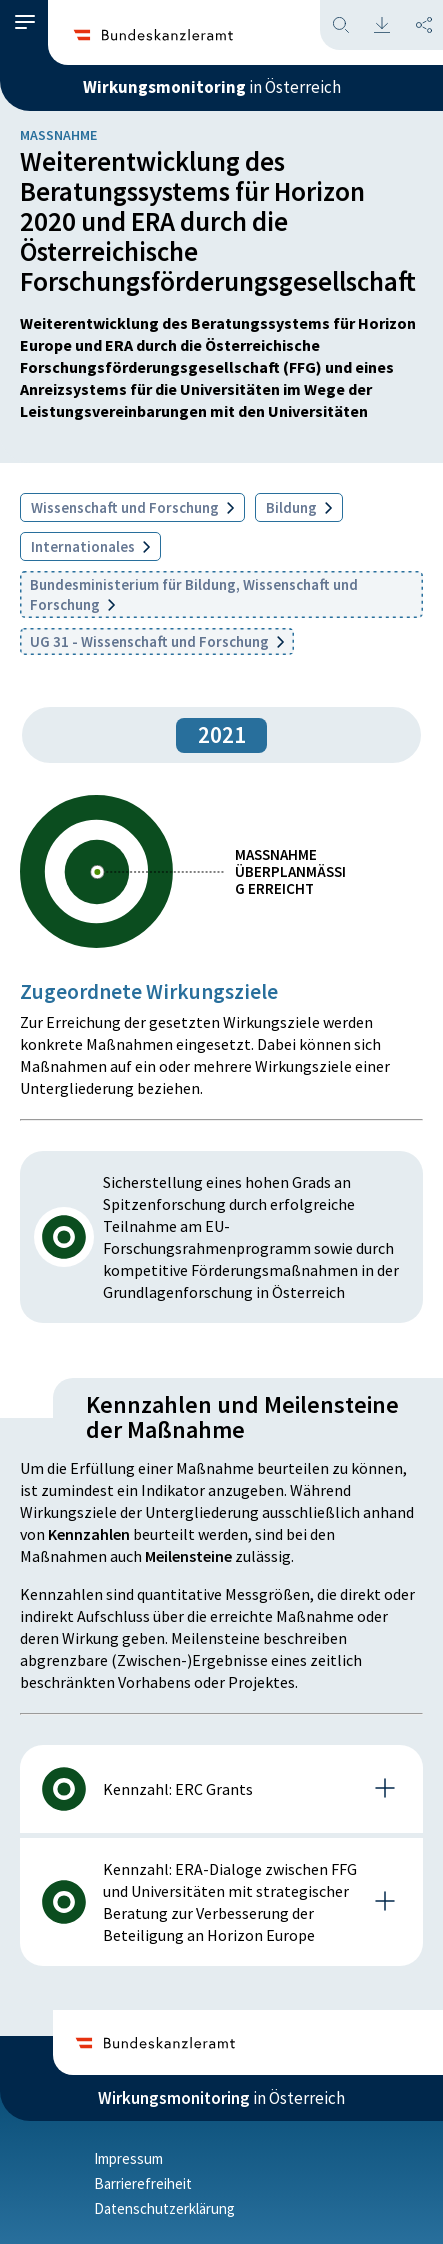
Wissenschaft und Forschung (132, 507)
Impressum (128, 2158)
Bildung (299, 507)
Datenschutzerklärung (164, 2208)
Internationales (90, 546)
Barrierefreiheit (143, 2183)
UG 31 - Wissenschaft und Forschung (157, 641)
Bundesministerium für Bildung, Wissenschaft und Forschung (194, 594)
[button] (25, 22)
